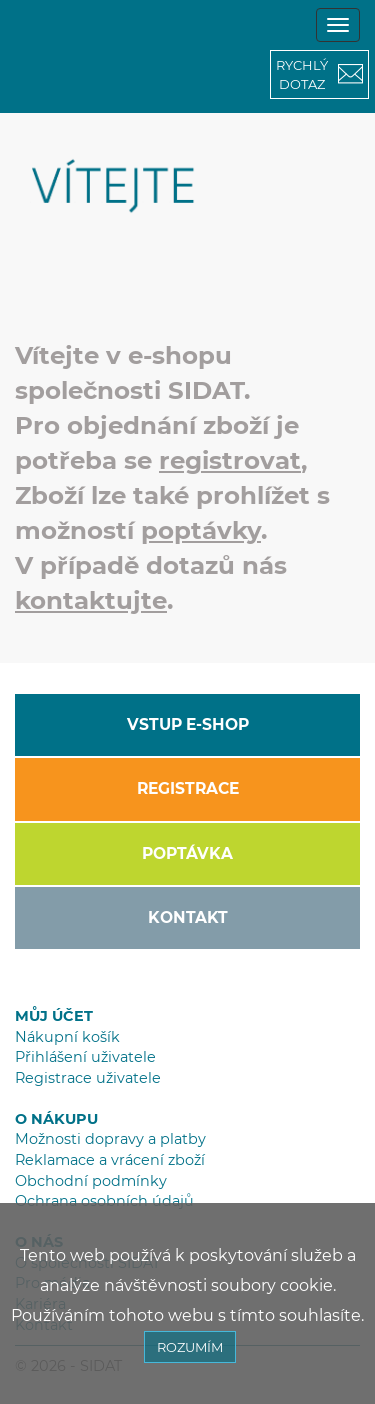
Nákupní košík (67, 1037)
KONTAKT (188, 917)
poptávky (201, 530)
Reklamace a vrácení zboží (110, 1160)
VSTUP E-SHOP (188, 724)
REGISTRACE (188, 788)
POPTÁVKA (187, 853)
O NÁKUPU (56, 1119)
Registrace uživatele (88, 1078)
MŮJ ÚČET (54, 1016)
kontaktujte (91, 600)
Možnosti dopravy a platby (110, 1139)
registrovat (230, 460)
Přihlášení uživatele (85, 1057)
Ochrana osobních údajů (104, 1201)
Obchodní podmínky (91, 1181)
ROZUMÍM (190, 1347)
